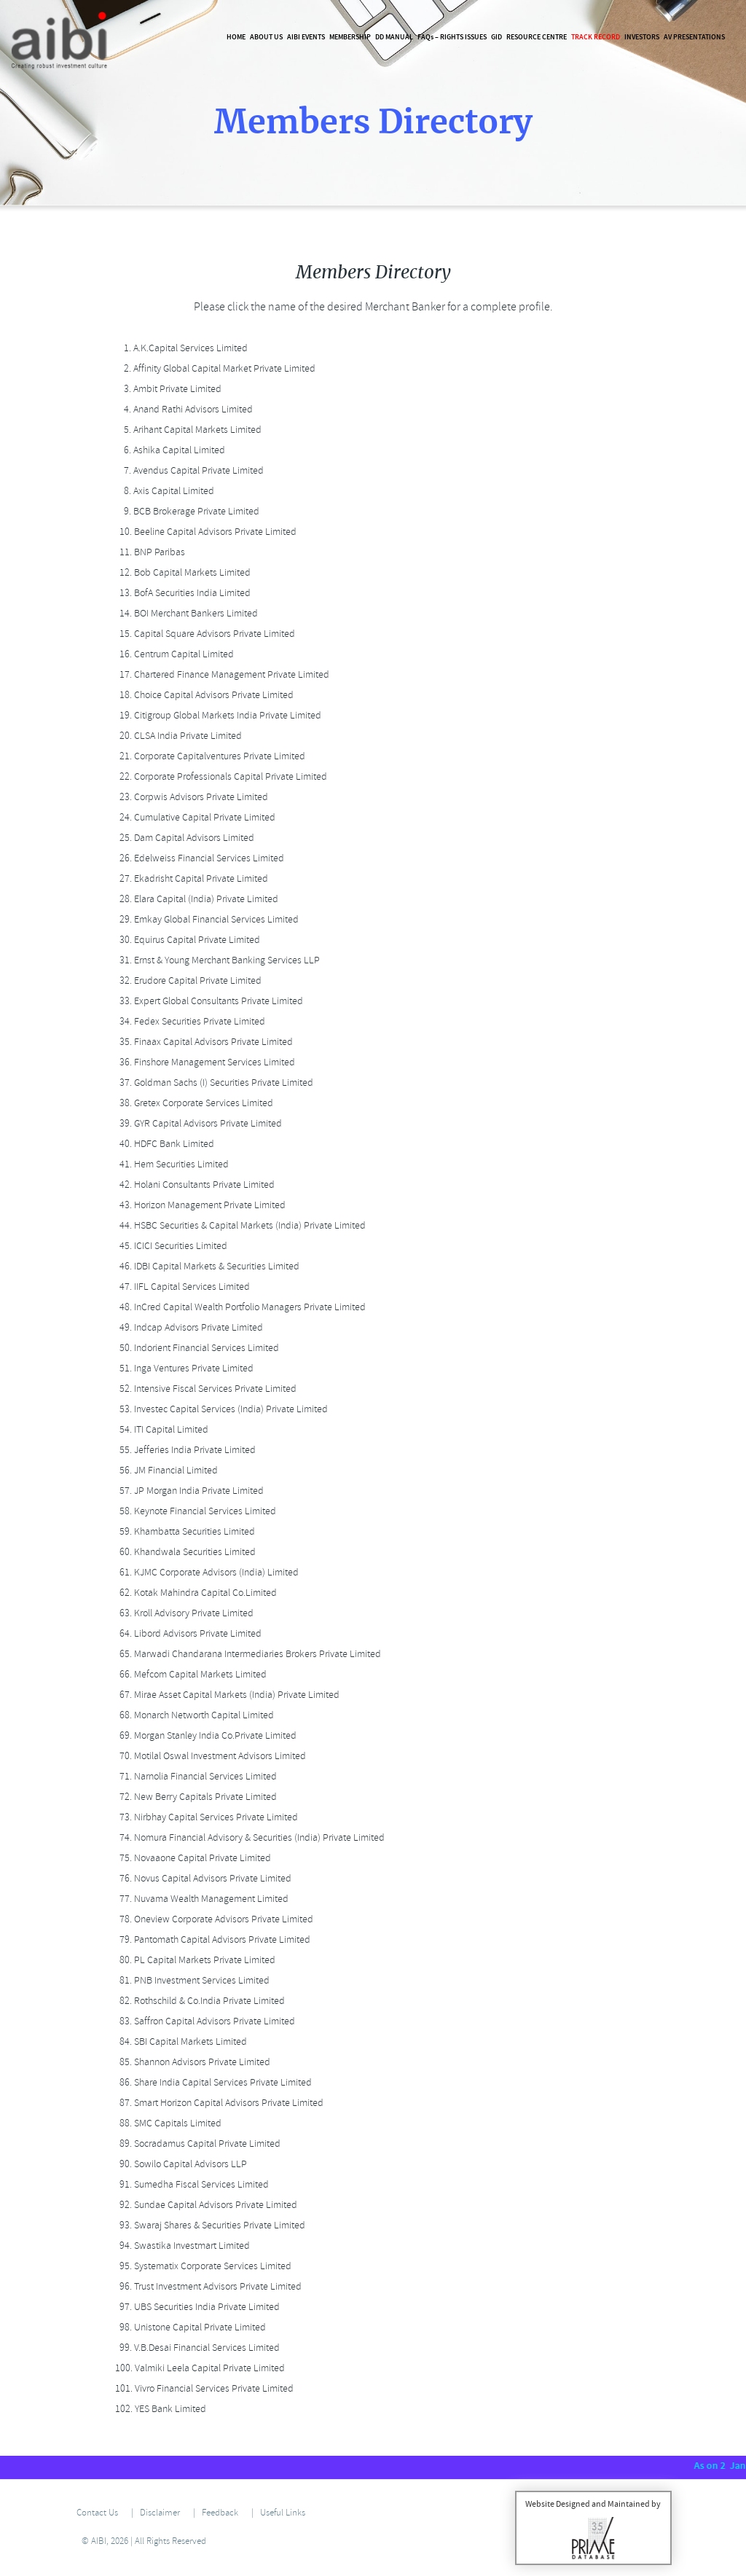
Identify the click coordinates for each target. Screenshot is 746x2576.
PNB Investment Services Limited (190, 1980)
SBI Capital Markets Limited (179, 2041)
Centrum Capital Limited (172, 654)
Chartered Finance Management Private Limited (220, 674)
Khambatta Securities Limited (183, 1531)
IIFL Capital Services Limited (180, 1286)
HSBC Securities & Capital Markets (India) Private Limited (238, 1225)
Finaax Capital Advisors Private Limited (202, 1042)
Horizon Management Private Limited (198, 1205)
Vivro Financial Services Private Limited (202, 2388)
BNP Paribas (148, 552)
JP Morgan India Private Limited (187, 1490)
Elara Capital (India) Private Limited (194, 899)
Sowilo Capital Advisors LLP (179, 2164)
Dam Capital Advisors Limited (182, 837)
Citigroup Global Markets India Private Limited (216, 715)
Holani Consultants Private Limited (193, 1184)
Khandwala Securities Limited (183, 1552)
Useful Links (282, 2512)
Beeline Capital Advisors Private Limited (204, 531)
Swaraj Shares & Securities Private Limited (208, 2225)
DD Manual (394, 37)
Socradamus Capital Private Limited (195, 2143)
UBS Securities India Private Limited (195, 2307)
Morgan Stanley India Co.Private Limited (204, 1735)
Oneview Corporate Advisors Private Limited (212, 1919)
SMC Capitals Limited (166, 2123)
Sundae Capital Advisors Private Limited (204, 2205)
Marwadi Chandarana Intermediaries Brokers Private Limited (246, 1654)
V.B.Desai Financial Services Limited (195, 2347)
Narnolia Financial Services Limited (194, 1776)
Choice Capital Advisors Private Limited (202, 695)
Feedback (220, 2512)
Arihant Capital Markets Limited (186, 429)
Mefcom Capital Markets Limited (189, 1674)
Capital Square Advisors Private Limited (203, 633)
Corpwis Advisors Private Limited (189, 797)
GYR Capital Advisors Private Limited (196, 1123)
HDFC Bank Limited (162, 1144)
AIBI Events (306, 37)
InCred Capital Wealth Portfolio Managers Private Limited (238, 1307)
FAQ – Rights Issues (452, 37)
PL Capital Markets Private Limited (193, 1960)
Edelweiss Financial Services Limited (197, 858)
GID (496, 37)
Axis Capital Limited (162, 491)
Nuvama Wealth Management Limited (199, 1898)
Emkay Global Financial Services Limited (205, 919)
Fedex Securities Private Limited (188, 1021)
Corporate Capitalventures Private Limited (208, 756)
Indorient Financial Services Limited (195, 1348)
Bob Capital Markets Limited (181, 572)
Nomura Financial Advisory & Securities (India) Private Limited (248, 1837)
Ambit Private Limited (166, 389)
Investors (641, 37)
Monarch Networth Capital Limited (192, 1715)
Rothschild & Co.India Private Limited (198, 2000)
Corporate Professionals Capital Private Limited (219, 776)
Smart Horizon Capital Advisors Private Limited (217, 2103)
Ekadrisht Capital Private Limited (189, 878)
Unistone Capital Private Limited (188, 2327)
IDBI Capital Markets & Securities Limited (205, 1266)
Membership (350, 37)
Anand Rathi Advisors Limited (182, 409)
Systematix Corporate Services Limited (201, 2266)
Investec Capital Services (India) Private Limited (219, 1409)
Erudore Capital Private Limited (186, 980)
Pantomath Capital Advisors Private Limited (210, 1939)
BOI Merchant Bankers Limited (184, 613)
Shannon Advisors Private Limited (190, 2062)
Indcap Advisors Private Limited (187, 1327)
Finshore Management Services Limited (203, 1062)
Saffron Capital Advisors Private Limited (203, 2021)
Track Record (595, 37)
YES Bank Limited (158, 2409)
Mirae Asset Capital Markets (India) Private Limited (225, 1694)
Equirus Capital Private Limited (185, 939)
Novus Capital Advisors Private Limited (201, 1878)
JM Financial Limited (164, 1470)
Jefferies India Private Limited (183, 1450)
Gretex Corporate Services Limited (192, 1103)
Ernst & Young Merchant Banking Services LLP (215, 960)
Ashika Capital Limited (168, 450)
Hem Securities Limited (170, 1164)
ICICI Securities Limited (169, 1246)
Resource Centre (536, 37)
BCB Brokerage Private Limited (185, 511)
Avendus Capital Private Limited (187, 470)
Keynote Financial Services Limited (193, 1511)
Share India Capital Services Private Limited (211, 2082)
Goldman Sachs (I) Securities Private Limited (212, 1082)
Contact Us (97, 2512)
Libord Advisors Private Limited (186, 1633)
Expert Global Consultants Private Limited (207, 1001)
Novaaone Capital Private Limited (191, 1858)
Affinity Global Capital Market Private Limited (213, 368)
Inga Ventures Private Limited (182, 1368)
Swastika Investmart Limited (180, 2245)
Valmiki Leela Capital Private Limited (198, 2368)
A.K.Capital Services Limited (179, 348)
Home (236, 37)
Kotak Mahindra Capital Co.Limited (194, 1592)
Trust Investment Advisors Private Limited (206, 2286)
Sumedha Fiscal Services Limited (190, 2184)
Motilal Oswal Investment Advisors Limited (208, 1756)
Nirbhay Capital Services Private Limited (204, 1817)
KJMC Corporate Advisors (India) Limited (205, 1572)
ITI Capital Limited (159, 1429)
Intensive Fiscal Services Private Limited (204, 1388)
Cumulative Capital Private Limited (193, 817)
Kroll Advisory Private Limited (182, 1613)
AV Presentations (694, 37)
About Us (266, 37)
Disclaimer (160, 2512)
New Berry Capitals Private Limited (194, 1796)
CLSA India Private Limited (176, 735)
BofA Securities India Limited (181, 593)
